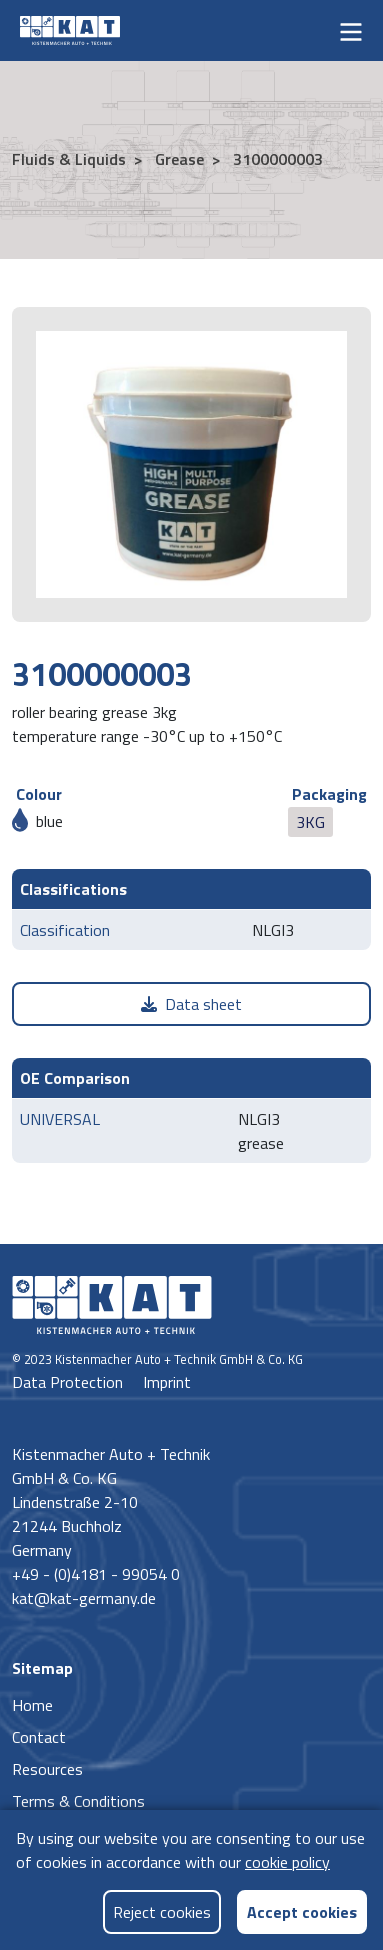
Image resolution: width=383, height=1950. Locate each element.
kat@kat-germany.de (84, 1598)
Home (32, 1705)
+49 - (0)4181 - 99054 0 (96, 1574)
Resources (47, 1769)
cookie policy (287, 1862)
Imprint (167, 1382)
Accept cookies (302, 1911)
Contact (39, 1737)
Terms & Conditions (78, 1801)
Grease (177, 158)
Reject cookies (162, 1912)
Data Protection (69, 1382)
